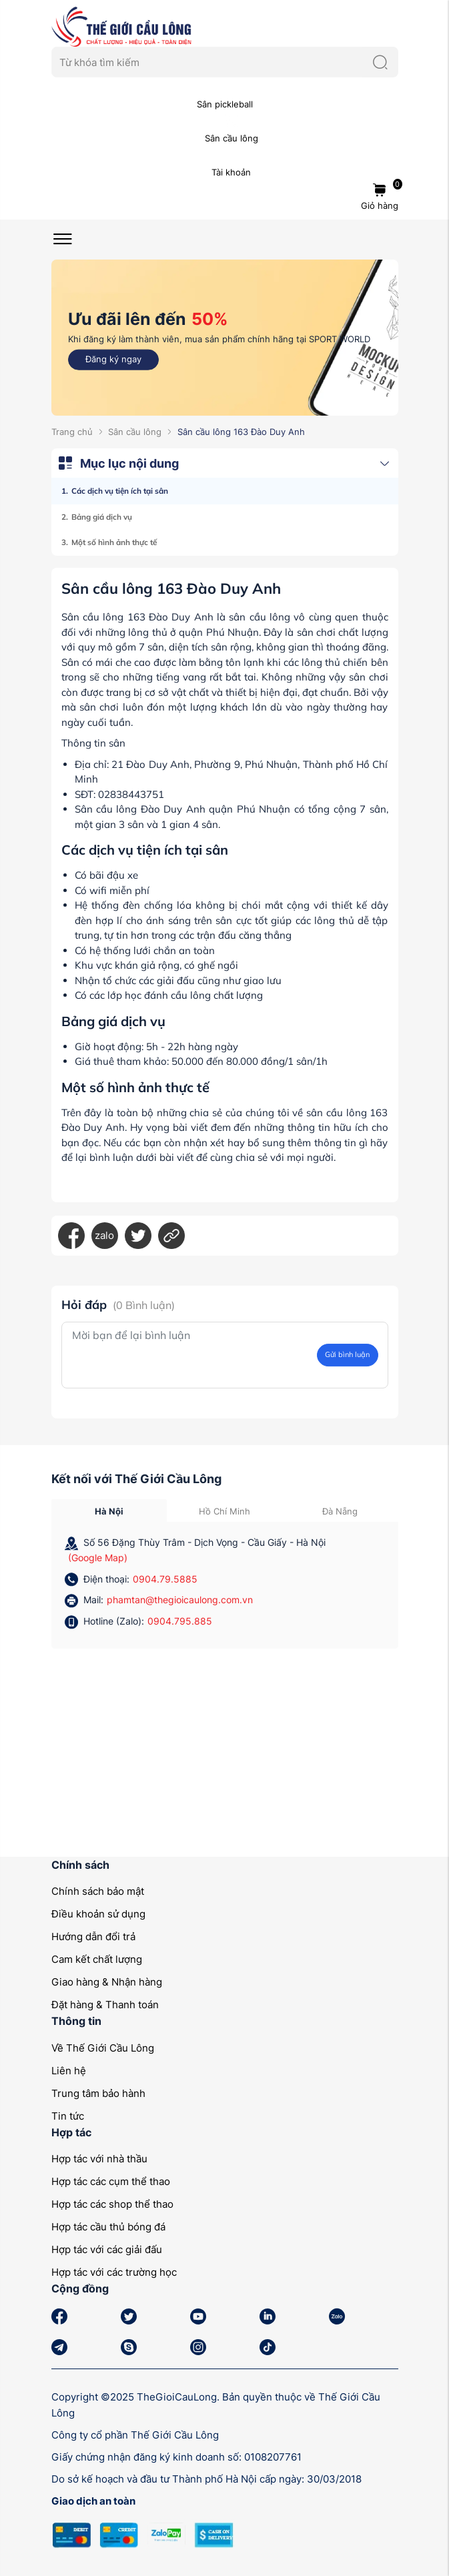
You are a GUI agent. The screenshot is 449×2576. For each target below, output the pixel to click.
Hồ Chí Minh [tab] (224, 1511)
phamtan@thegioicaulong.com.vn (180, 1599)
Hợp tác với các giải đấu (106, 2249)
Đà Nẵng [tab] (340, 1511)
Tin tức (67, 2116)
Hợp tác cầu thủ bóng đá (108, 2226)
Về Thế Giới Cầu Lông (102, 2048)
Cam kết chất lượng (96, 1959)
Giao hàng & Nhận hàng (106, 1982)
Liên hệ (68, 2070)
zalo (104, 1235)
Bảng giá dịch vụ (101, 517)
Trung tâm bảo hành (98, 2093)
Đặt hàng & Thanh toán (105, 2004)
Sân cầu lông (134, 431)
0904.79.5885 (165, 1579)
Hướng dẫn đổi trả (93, 1936)
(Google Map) (97, 1557)
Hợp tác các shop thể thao (112, 2204)
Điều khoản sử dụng (98, 1913)
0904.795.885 (179, 1621)
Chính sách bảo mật (97, 1891)
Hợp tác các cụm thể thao (110, 2181)
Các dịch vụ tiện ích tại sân (119, 491)
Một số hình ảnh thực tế (114, 542)
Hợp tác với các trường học (114, 2272)
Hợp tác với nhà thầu (99, 2158)
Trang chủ (72, 431)
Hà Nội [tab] (109, 1511)
